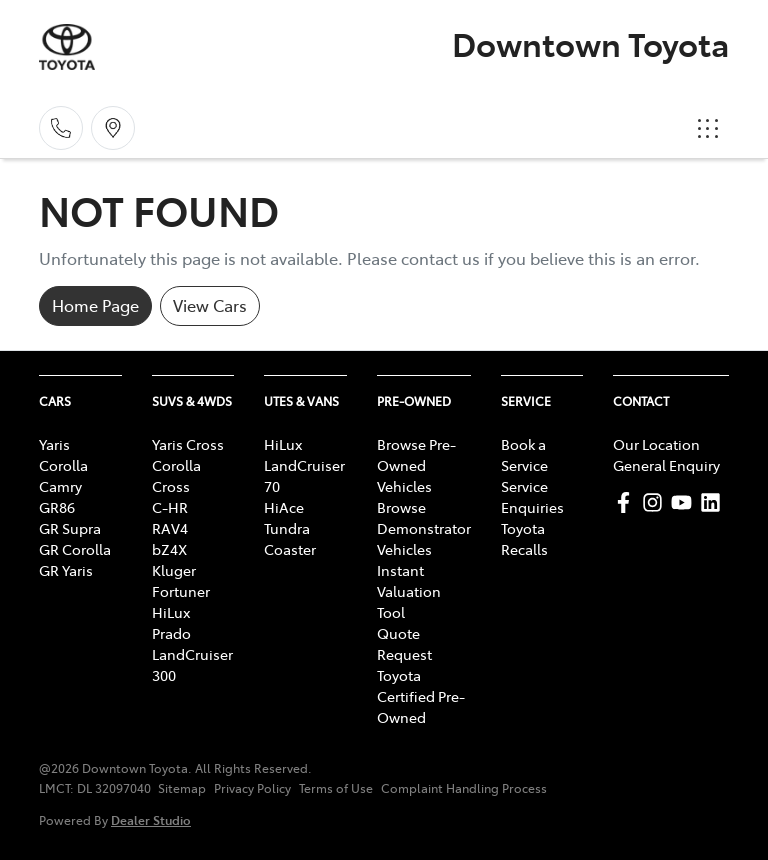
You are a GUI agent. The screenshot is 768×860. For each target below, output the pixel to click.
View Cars (210, 305)
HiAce (284, 507)
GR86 (57, 507)
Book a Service (524, 454)
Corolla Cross (176, 475)
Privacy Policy (252, 788)
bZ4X (169, 549)
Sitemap (182, 788)
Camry (60, 486)
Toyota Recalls (524, 538)
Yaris (54, 444)
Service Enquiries (532, 496)
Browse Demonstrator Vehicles (424, 528)
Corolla (63, 465)
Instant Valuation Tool (409, 591)
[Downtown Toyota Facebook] (627, 502)
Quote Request (404, 643)
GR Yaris (66, 570)
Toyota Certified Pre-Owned (421, 696)
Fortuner (181, 591)
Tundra (287, 528)
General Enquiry (666, 465)
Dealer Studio (151, 819)
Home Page (95, 305)
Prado (171, 633)
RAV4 (170, 528)
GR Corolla (75, 549)
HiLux (171, 612)
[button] (708, 128)
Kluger (174, 570)
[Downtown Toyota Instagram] (656, 502)
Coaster (290, 549)
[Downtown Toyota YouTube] (685, 502)
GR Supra (70, 528)
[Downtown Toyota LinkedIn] (714, 502)
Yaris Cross (188, 444)
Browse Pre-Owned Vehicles (416, 465)
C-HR (170, 507)
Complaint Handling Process (464, 788)
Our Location (656, 444)
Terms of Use (336, 788)
